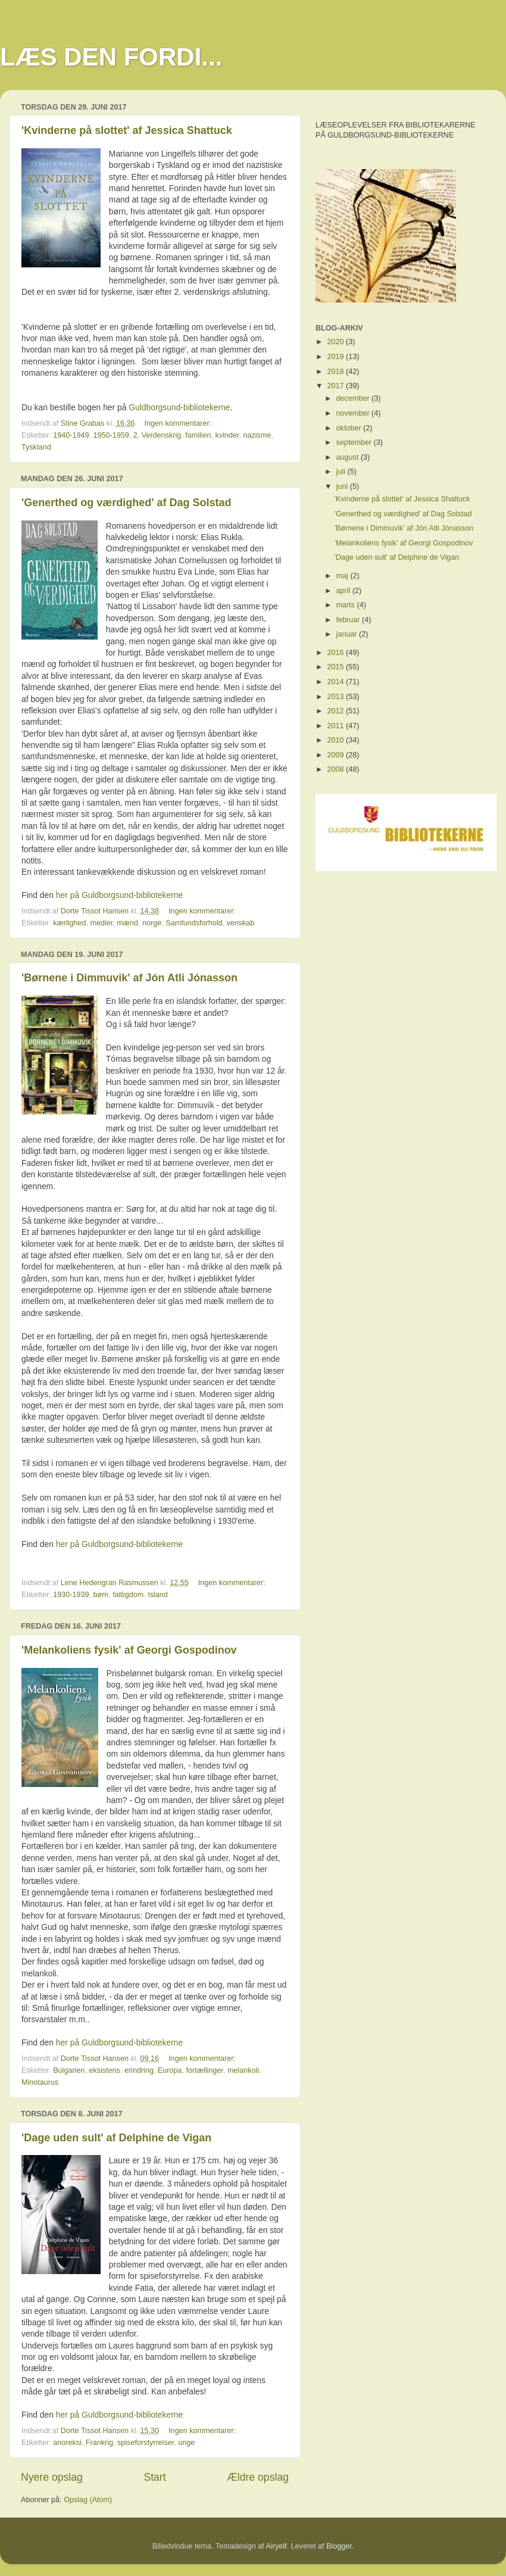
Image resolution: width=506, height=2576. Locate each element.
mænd (127, 923)
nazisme (257, 435)
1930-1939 (71, 1594)
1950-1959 (111, 435)
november (354, 413)
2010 (336, 740)
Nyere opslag (52, 2477)
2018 (336, 371)
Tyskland (36, 447)
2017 (336, 386)
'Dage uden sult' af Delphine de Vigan (116, 2138)
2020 (336, 342)
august (348, 457)
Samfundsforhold (193, 923)
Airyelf (276, 2546)
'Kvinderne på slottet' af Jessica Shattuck (126, 130)
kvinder (227, 435)
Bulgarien (69, 2070)
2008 (336, 769)
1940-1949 (71, 435)
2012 (336, 711)
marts (346, 605)
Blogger (339, 2546)
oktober (350, 428)
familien (198, 435)
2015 (336, 667)
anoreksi (67, 2442)
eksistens (104, 2070)
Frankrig (99, 2442)
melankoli (243, 2070)
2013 (336, 697)
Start (154, 2477)
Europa (170, 2070)
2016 (336, 652)
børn (100, 1594)
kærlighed (69, 923)
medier (101, 923)
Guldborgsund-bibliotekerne (179, 407)
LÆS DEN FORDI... (111, 57)
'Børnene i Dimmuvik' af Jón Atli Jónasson (129, 978)
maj (343, 576)
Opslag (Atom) (88, 2500)
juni (343, 486)
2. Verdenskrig (157, 435)
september (355, 442)
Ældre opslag (258, 2477)
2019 (336, 357)
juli (342, 471)
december (354, 398)
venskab (240, 923)
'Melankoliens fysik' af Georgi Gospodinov (129, 1650)
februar (349, 620)
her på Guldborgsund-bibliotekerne (119, 895)
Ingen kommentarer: (179, 423)
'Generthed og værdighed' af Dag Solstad (126, 503)
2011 (336, 726)
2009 (336, 755)
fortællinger (204, 2070)
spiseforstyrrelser (145, 2442)
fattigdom (128, 1594)
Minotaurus (39, 2082)
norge (151, 923)
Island (158, 1594)
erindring (139, 2070)
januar (348, 634)
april (344, 591)
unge (186, 2442)
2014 (336, 682)
